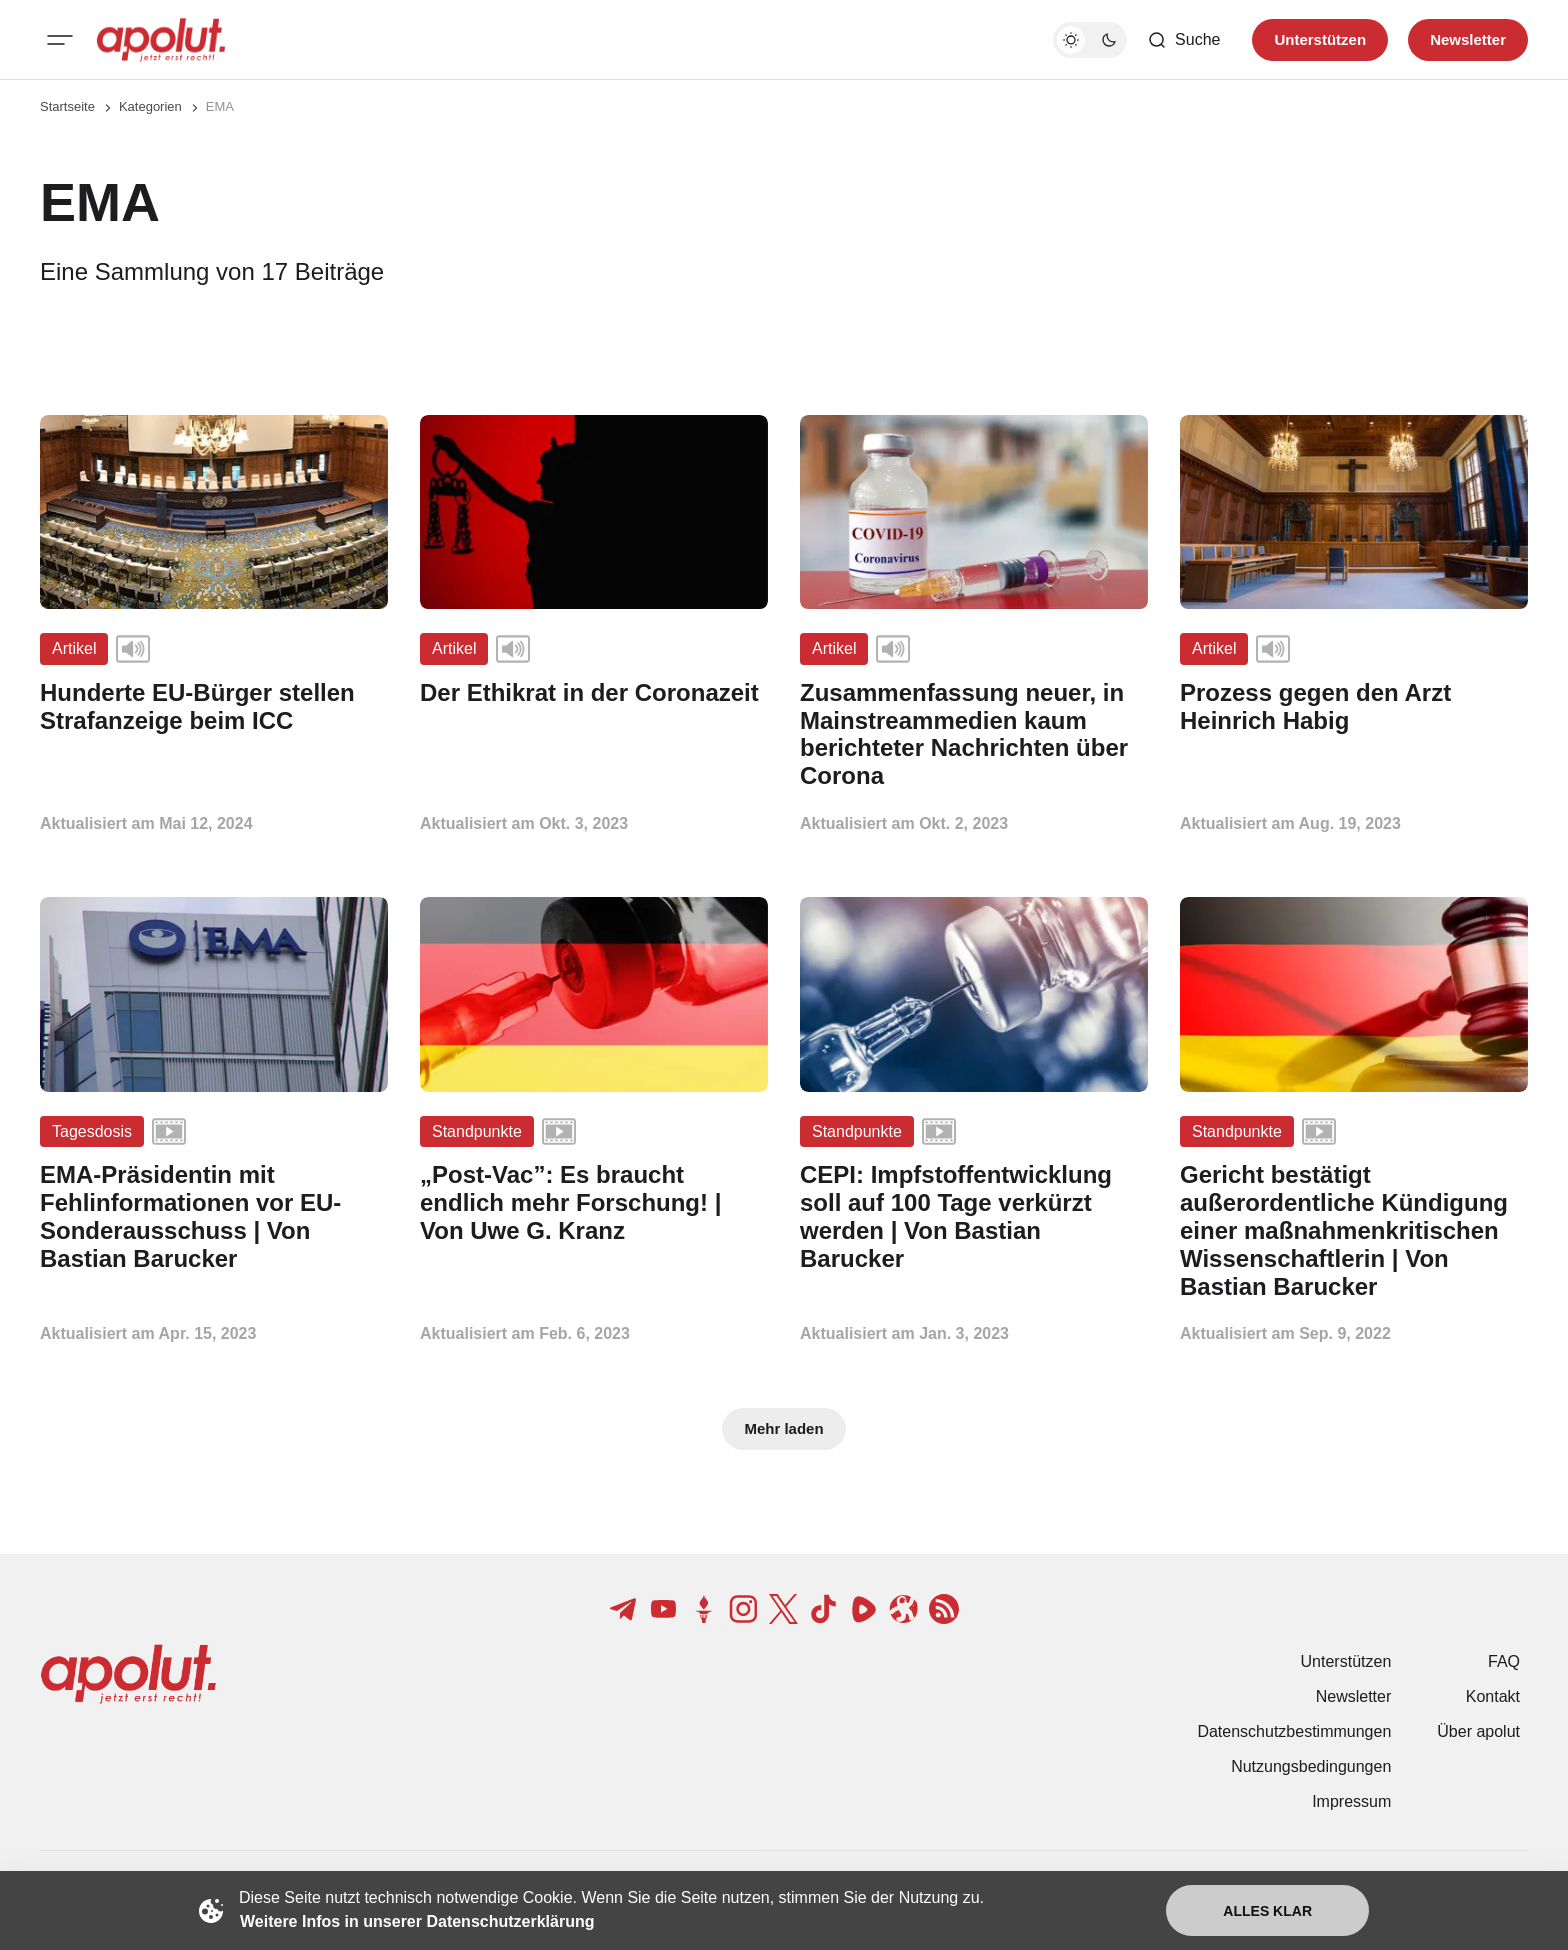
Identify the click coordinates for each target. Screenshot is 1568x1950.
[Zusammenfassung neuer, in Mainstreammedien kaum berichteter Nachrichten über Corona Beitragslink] (974, 734)
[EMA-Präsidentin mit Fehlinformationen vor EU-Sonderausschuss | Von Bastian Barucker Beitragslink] (214, 1216)
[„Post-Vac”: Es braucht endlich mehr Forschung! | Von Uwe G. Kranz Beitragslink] (594, 1202)
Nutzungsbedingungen (1311, 1766)
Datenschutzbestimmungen (1294, 1731)
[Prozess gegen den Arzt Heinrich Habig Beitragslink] (1354, 707)
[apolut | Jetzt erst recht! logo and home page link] (161, 40)
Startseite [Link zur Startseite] (67, 106)
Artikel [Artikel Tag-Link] (74, 648)
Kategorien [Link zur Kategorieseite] (150, 106)
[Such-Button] (1183, 40)
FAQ (1504, 1661)
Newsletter (1354, 1696)
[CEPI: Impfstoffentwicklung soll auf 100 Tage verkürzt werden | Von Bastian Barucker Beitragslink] (974, 1216)
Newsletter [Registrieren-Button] (1468, 39)
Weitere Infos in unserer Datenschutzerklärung (417, 1921)
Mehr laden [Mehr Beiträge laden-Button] (783, 1428)
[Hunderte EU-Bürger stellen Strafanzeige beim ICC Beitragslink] (214, 707)
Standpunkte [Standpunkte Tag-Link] (477, 1131)
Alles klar (1267, 1911)
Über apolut (1478, 1731)
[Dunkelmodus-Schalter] (1090, 40)
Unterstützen (1346, 1661)
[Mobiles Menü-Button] (60, 40)
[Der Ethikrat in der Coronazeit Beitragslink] (594, 693)
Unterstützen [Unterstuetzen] (1320, 39)
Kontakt (1493, 1696)
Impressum (1351, 1801)
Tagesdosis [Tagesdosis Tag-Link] (92, 1131)
